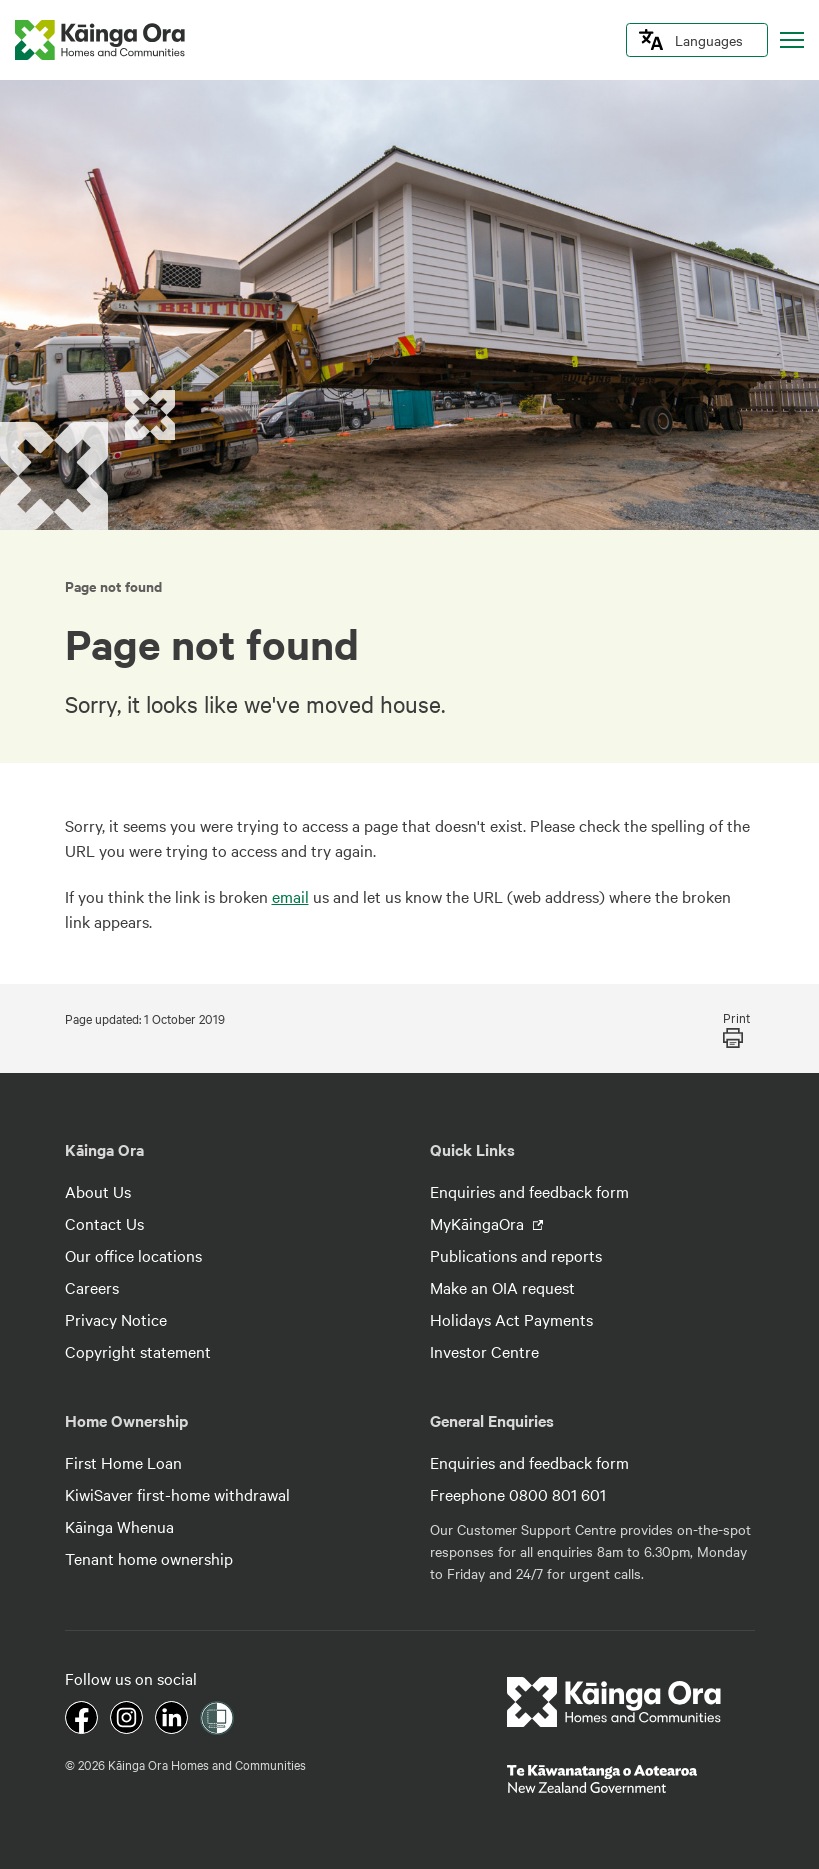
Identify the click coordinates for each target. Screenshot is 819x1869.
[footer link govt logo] (631, 1779)
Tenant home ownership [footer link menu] (149, 1558)
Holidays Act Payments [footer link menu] (511, 1319)
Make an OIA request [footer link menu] (502, 1287)
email (290, 896)
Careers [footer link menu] (92, 1287)
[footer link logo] (614, 1702)
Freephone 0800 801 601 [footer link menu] (518, 1494)
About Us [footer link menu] (98, 1191)
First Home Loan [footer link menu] (123, 1462)
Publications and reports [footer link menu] (516, 1255)
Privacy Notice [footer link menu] (116, 1319)
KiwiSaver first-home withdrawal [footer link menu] (177, 1494)
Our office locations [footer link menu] (133, 1255)
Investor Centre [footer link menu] (484, 1351)
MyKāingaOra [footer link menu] (479, 1223)
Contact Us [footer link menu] (104, 1223)
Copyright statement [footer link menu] (138, 1351)
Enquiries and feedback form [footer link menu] (529, 1191)
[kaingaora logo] (100, 40)
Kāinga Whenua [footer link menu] (119, 1526)
